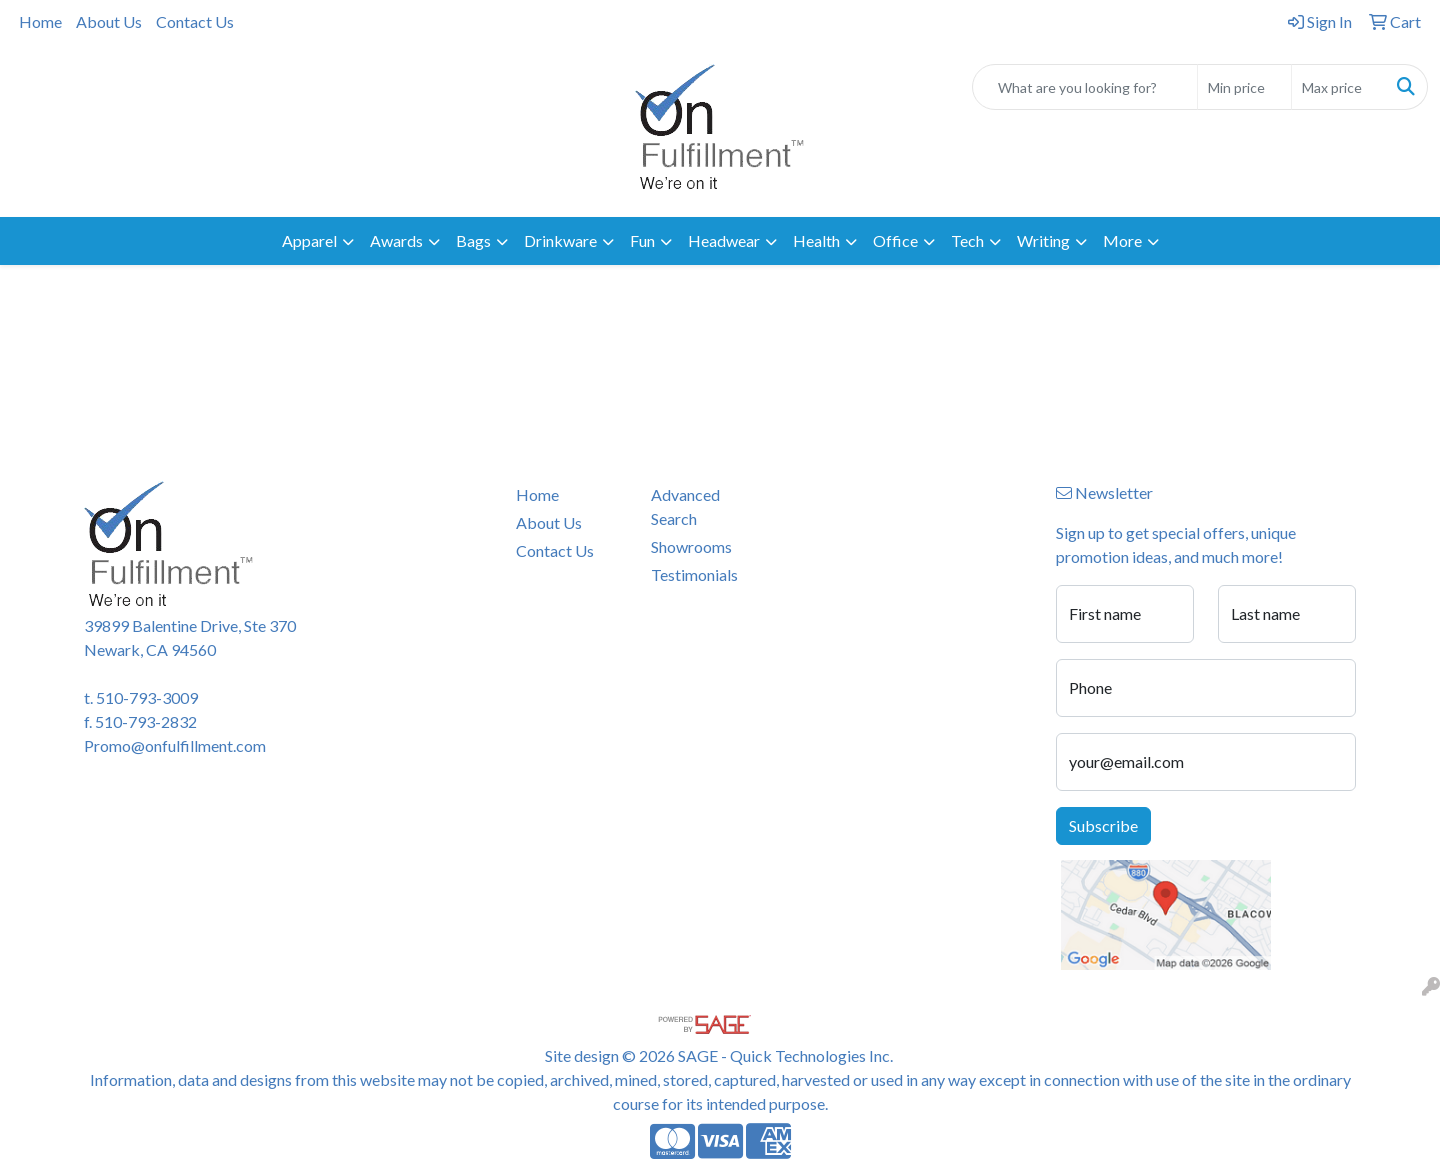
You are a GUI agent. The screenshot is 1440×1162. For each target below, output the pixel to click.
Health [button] (816, 240)
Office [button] (895, 240)
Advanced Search (685, 506)
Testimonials (694, 574)
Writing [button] (1043, 240)
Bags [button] (473, 240)
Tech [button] (967, 240)
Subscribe (1103, 825)
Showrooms (691, 546)
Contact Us (195, 21)
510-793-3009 (147, 697)
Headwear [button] (724, 240)
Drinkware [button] (560, 240)
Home (40, 21)
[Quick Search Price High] (1338, 87)
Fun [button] (642, 240)
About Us (109, 21)
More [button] (1122, 240)
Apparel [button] (309, 240)
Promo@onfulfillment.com (175, 745)
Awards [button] (396, 240)
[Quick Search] (1085, 87)
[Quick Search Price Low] (1244, 87)
